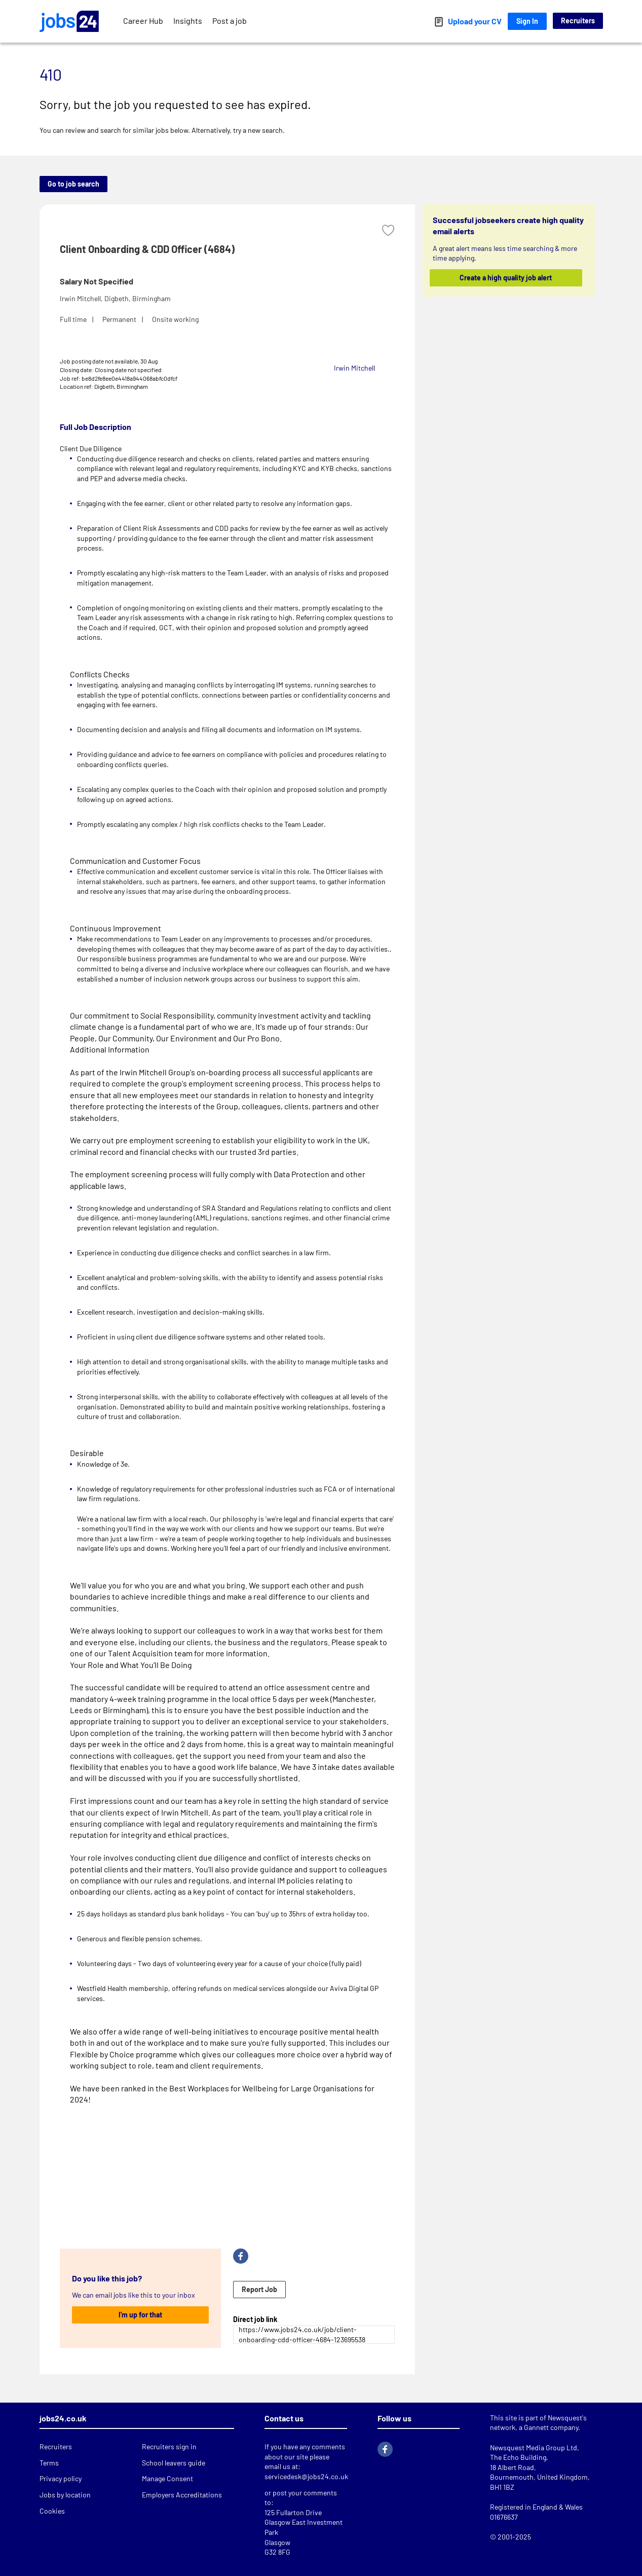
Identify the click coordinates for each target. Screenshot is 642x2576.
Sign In (527, 21)
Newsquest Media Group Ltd (533, 2447)
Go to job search (73, 183)
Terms (49, 2462)
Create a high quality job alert (506, 277)
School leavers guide (173, 2462)
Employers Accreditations (182, 2494)
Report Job (259, 2289)
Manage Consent (167, 2478)
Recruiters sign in (169, 2446)
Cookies (52, 2511)
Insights (187, 20)
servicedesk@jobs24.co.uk (306, 2476)
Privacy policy (61, 2478)
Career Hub (143, 20)
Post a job (229, 20)
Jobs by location (65, 2494)
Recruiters (578, 20)
